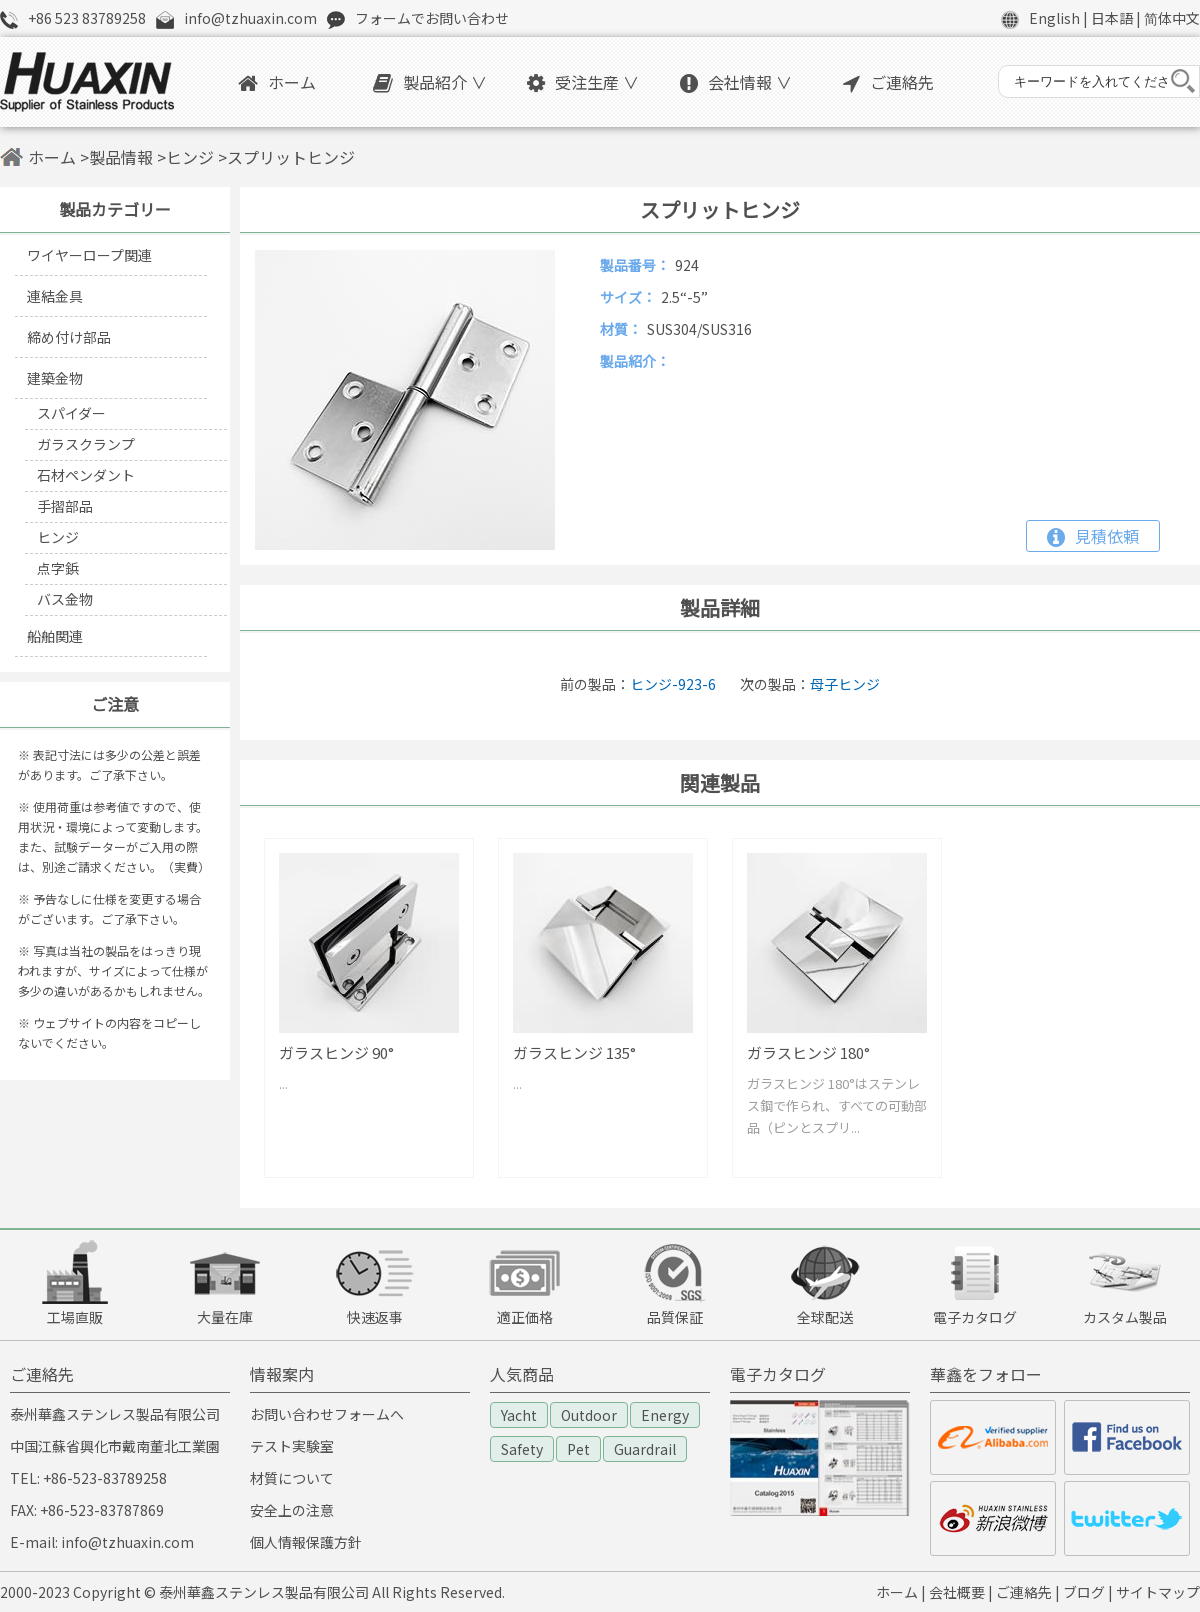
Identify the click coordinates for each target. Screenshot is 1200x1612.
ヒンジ (190, 157)
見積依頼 (1093, 536)
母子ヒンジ (845, 684)
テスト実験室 (292, 1446)
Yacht (519, 1415)
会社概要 (957, 1592)
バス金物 (65, 599)
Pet (578, 1449)
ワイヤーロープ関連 (89, 255)
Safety (522, 1449)
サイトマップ (1158, 1592)
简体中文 (1172, 18)
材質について (292, 1478)
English (1054, 18)
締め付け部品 (69, 337)
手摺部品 (65, 506)
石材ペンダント (86, 475)
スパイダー (71, 413)
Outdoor (589, 1415)
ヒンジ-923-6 (673, 684)
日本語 (1112, 18)
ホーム (277, 82)
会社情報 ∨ (736, 82)
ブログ (1084, 1592)
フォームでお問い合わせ (432, 18)
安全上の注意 (292, 1510)
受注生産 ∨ (583, 82)
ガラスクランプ (86, 444)
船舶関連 (55, 636)
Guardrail (645, 1449)
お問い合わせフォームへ (327, 1414)
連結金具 (55, 296)
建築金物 (55, 378)
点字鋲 (58, 568)
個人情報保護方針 (306, 1542)
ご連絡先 (888, 82)
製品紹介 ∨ (430, 82)
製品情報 (121, 157)
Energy (665, 1415)
